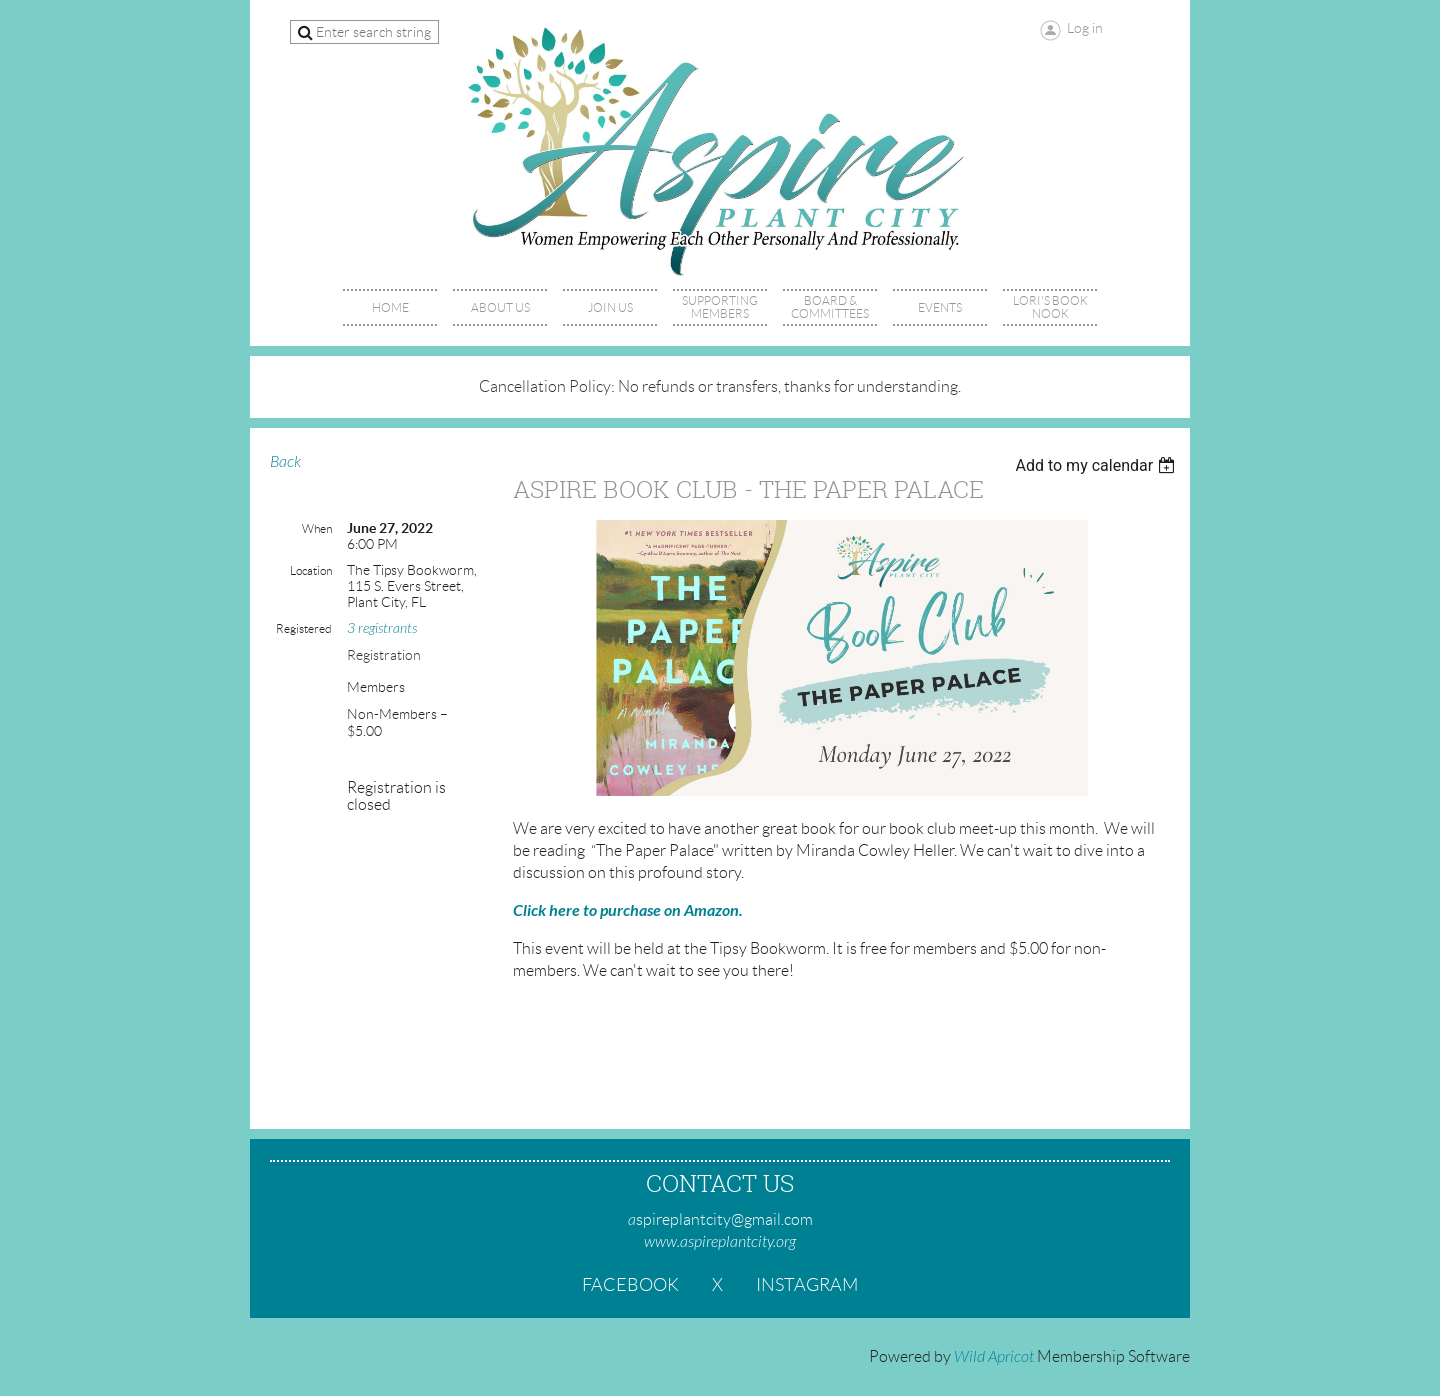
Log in (1085, 28)
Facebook (630, 1285)
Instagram (807, 1285)
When (317, 528)
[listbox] (1097, 465)
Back (285, 462)
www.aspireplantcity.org (720, 1242)
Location (311, 570)
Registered (304, 628)
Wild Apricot (994, 1357)
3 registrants (382, 628)
